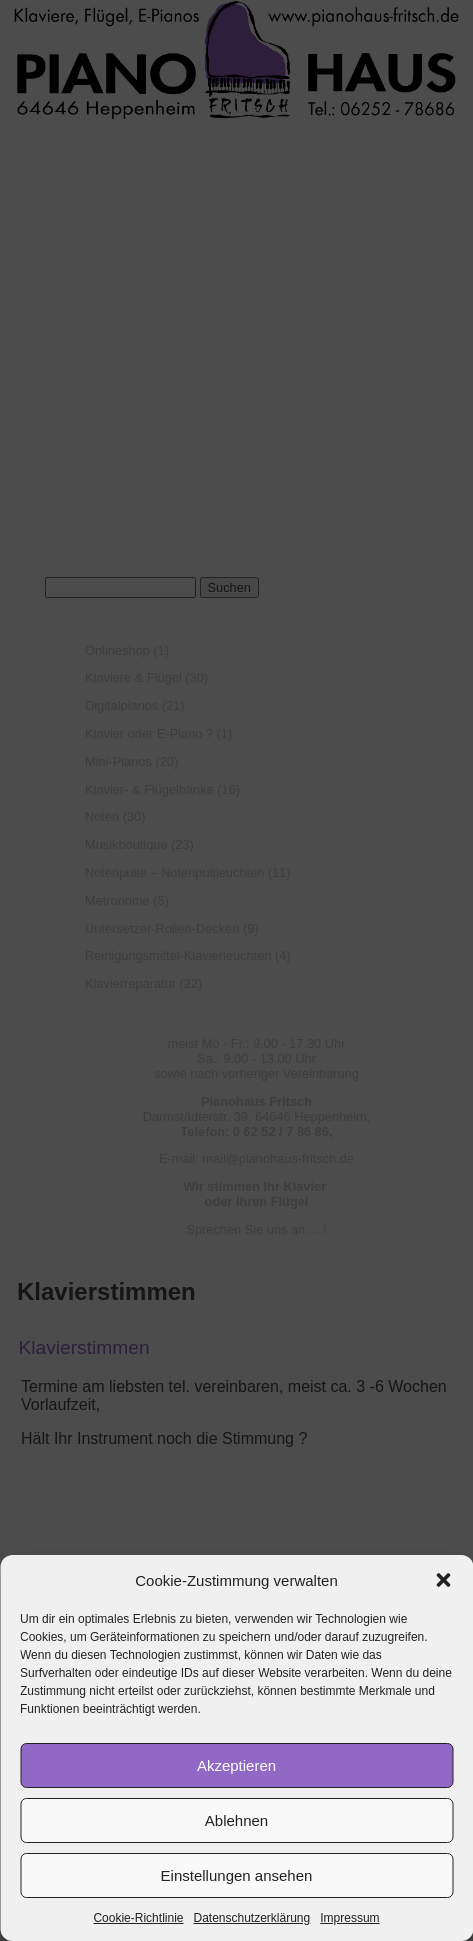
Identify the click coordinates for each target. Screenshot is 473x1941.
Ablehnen (236, 1820)
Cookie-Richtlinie (138, 1918)
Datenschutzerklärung (251, 1918)
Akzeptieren (236, 1765)
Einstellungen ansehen (237, 1875)
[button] (443, 1580)
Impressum (349, 1918)
